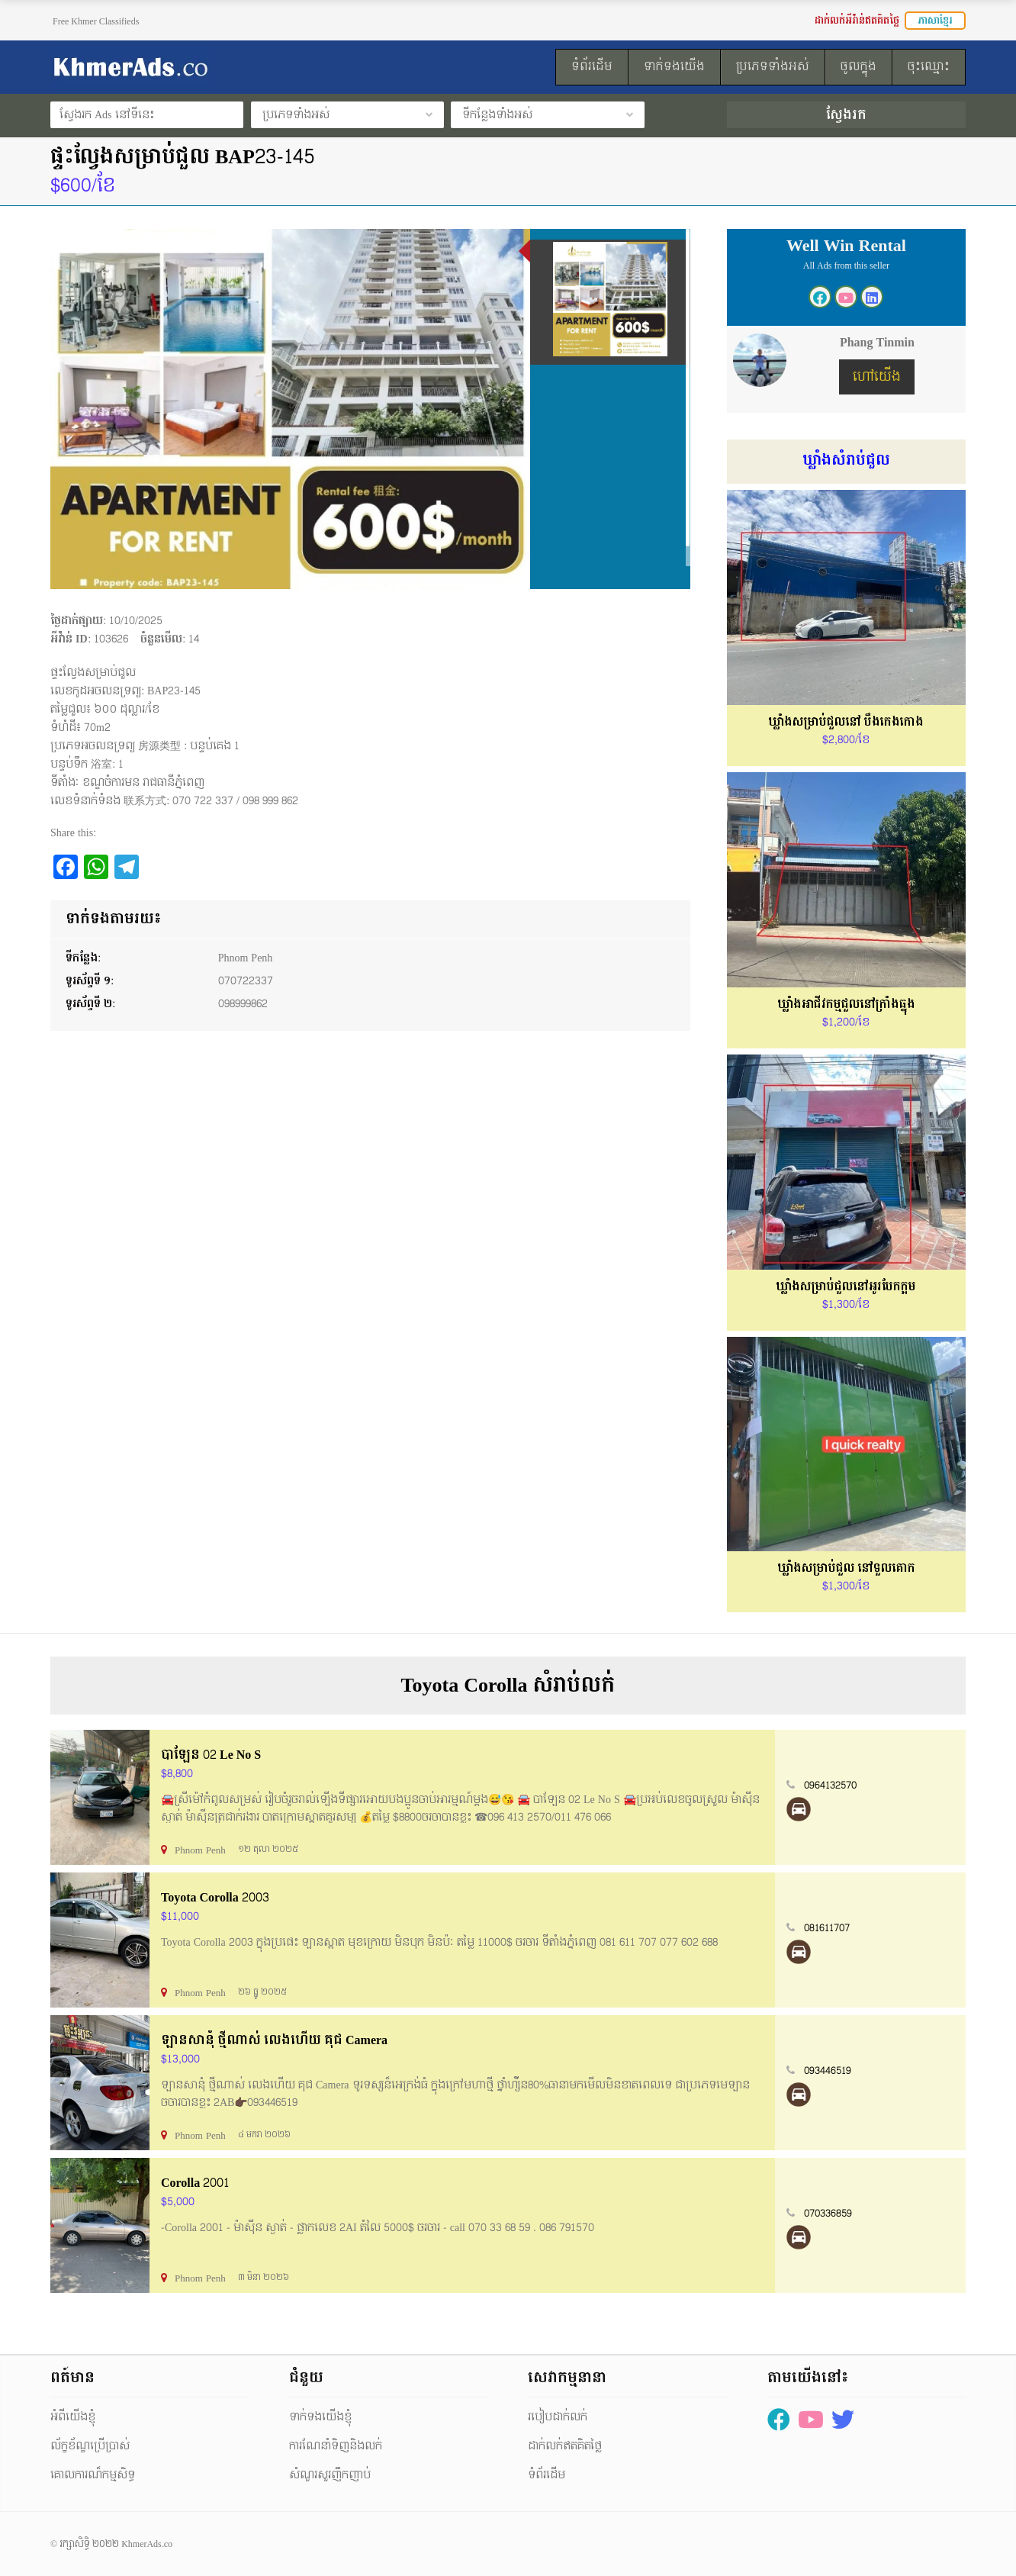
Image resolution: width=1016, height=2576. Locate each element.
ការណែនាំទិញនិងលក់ (335, 2445)
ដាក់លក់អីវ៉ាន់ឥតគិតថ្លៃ (857, 20)
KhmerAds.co (146, 2544)
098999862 (243, 1003)
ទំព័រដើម (546, 2474)
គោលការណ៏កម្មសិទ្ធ (92, 2474)
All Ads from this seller (846, 265)
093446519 (827, 2071)
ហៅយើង (877, 376)
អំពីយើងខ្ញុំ (72, 2416)
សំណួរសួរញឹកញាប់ (330, 2474)
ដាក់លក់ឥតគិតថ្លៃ (565, 2445)
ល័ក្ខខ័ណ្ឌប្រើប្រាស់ (90, 2445)
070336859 (828, 2213)
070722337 (245, 980)
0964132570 (830, 1785)
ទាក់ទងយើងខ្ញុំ (320, 2416)
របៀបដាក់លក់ (557, 2416)
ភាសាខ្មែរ (935, 20)
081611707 (827, 1928)
